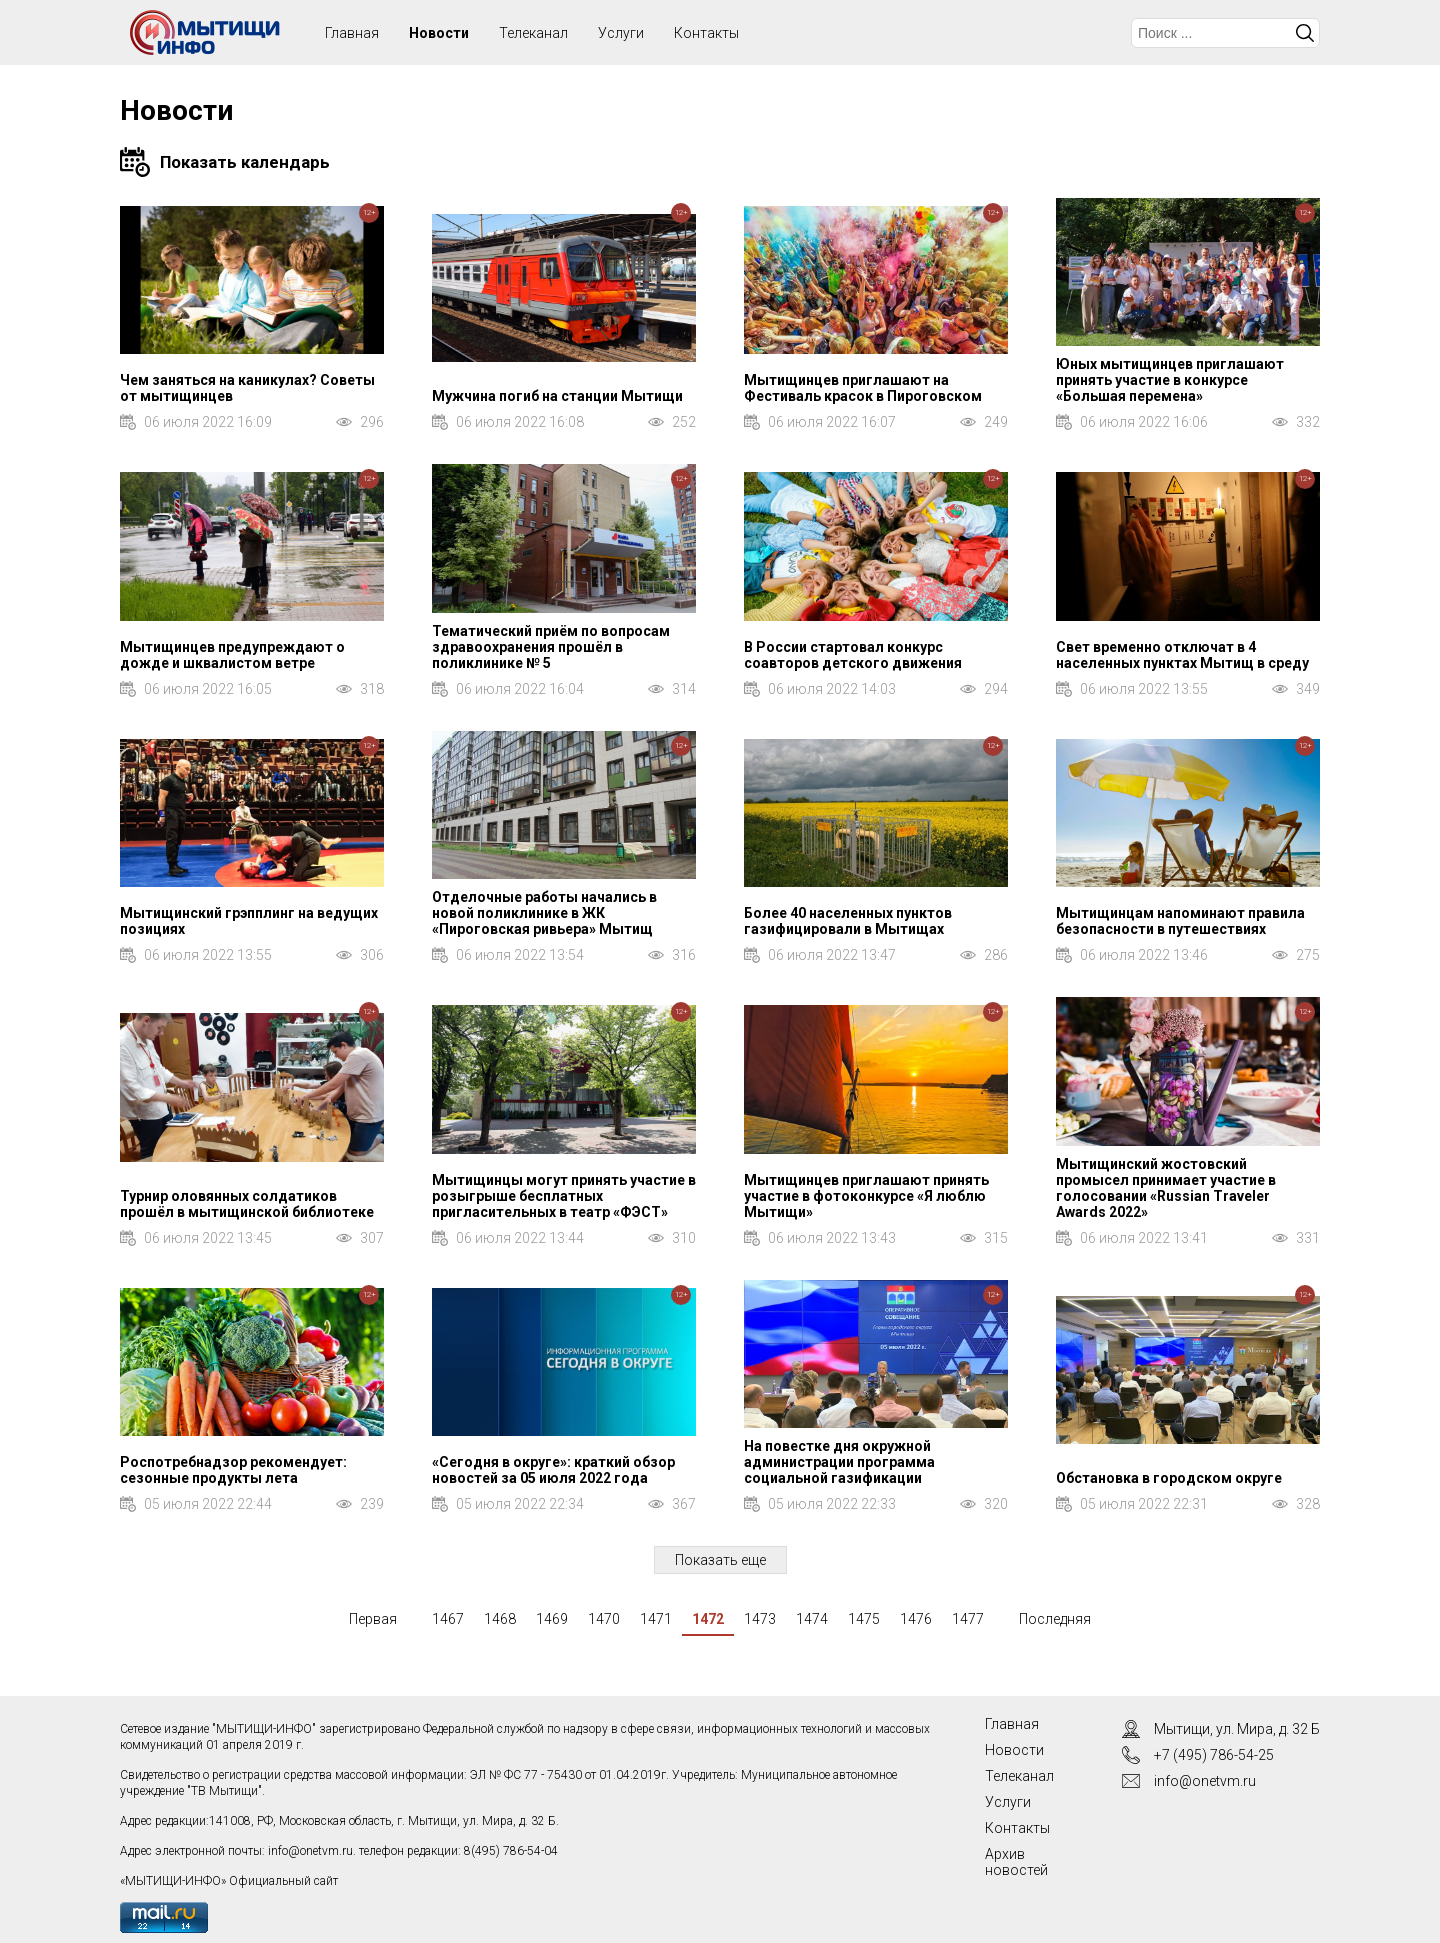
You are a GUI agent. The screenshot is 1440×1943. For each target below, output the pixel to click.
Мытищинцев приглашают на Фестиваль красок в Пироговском (863, 388)
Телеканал (533, 33)
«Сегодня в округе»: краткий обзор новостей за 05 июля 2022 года (553, 1470)
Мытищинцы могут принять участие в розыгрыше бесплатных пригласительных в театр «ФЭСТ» (564, 1196)
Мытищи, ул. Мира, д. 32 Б (1237, 1729)
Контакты (706, 33)
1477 (968, 1619)
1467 (448, 1619)
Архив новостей (1016, 1862)
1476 (916, 1619)
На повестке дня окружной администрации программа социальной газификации (839, 1462)
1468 (500, 1619)
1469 (552, 1619)
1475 (864, 1619)
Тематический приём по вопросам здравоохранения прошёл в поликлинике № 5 (551, 647)
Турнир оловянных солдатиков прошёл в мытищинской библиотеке (247, 1204)
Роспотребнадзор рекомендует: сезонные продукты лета (233, 1470)
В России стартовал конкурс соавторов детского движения (853, 655)
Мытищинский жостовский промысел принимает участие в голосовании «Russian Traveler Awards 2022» (1166, 1188)
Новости (439, 33)
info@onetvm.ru (310, 1851)
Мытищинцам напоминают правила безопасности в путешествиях (1180, 921)
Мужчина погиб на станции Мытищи (557, 396)
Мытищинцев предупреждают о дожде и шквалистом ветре (232, 655)
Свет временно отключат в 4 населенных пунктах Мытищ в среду (1182, 655)
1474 (812, 1619)
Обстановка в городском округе (1169, 1478)
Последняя (1055, 1619)
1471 (656, 1619)
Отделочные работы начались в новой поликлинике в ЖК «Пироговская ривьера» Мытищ (544, 913)
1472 (708, 1619)
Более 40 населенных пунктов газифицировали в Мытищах (848, 921)
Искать (1305, 33)
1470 (604, 1619)
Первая (373, 1619)
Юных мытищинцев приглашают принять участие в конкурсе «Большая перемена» (1170, 380)
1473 (760, 1619)
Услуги (621, 33)
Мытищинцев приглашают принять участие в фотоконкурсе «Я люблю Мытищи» (866, 1196)
